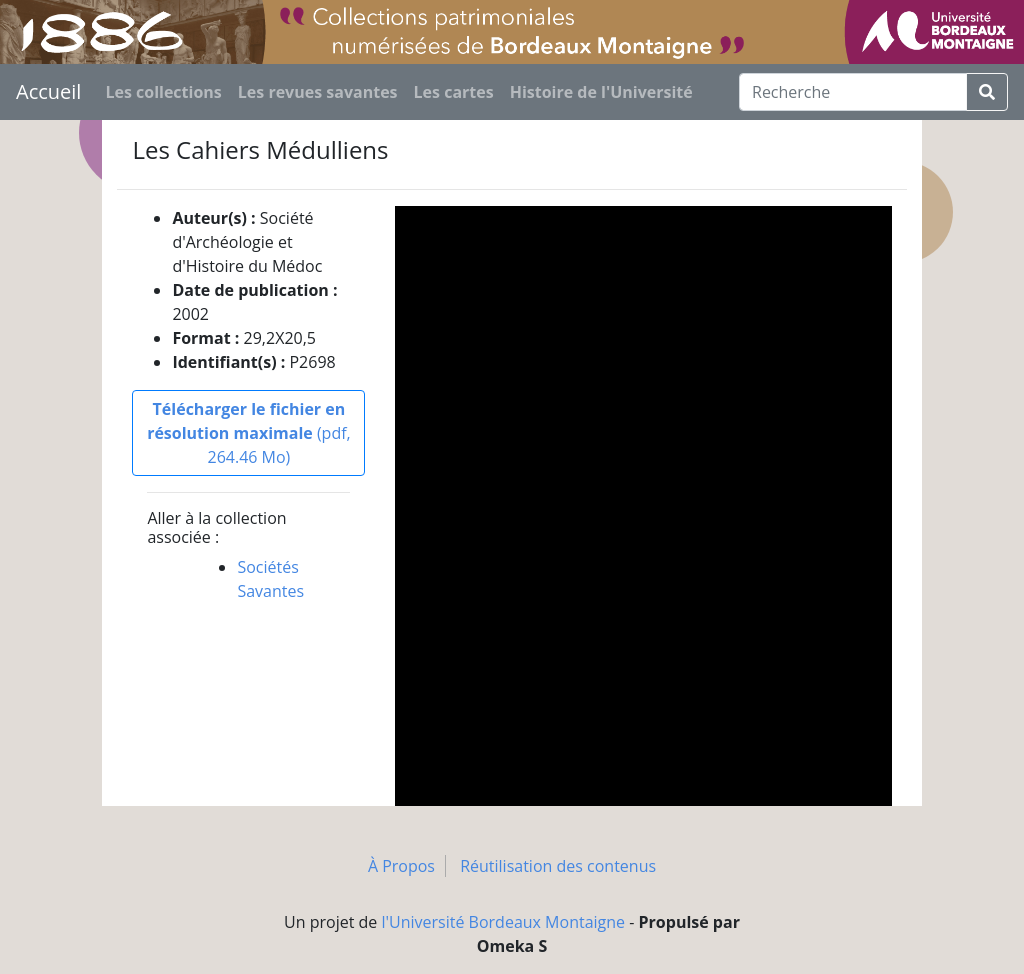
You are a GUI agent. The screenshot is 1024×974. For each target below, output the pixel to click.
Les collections (163, 92)
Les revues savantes (318, 92)
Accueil (48, 91)
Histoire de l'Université (601, 92)
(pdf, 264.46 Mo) (249, 433)
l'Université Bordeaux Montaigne (504, 922)
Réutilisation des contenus (558, 866)
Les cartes (454, 92)
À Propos (401, 866)
